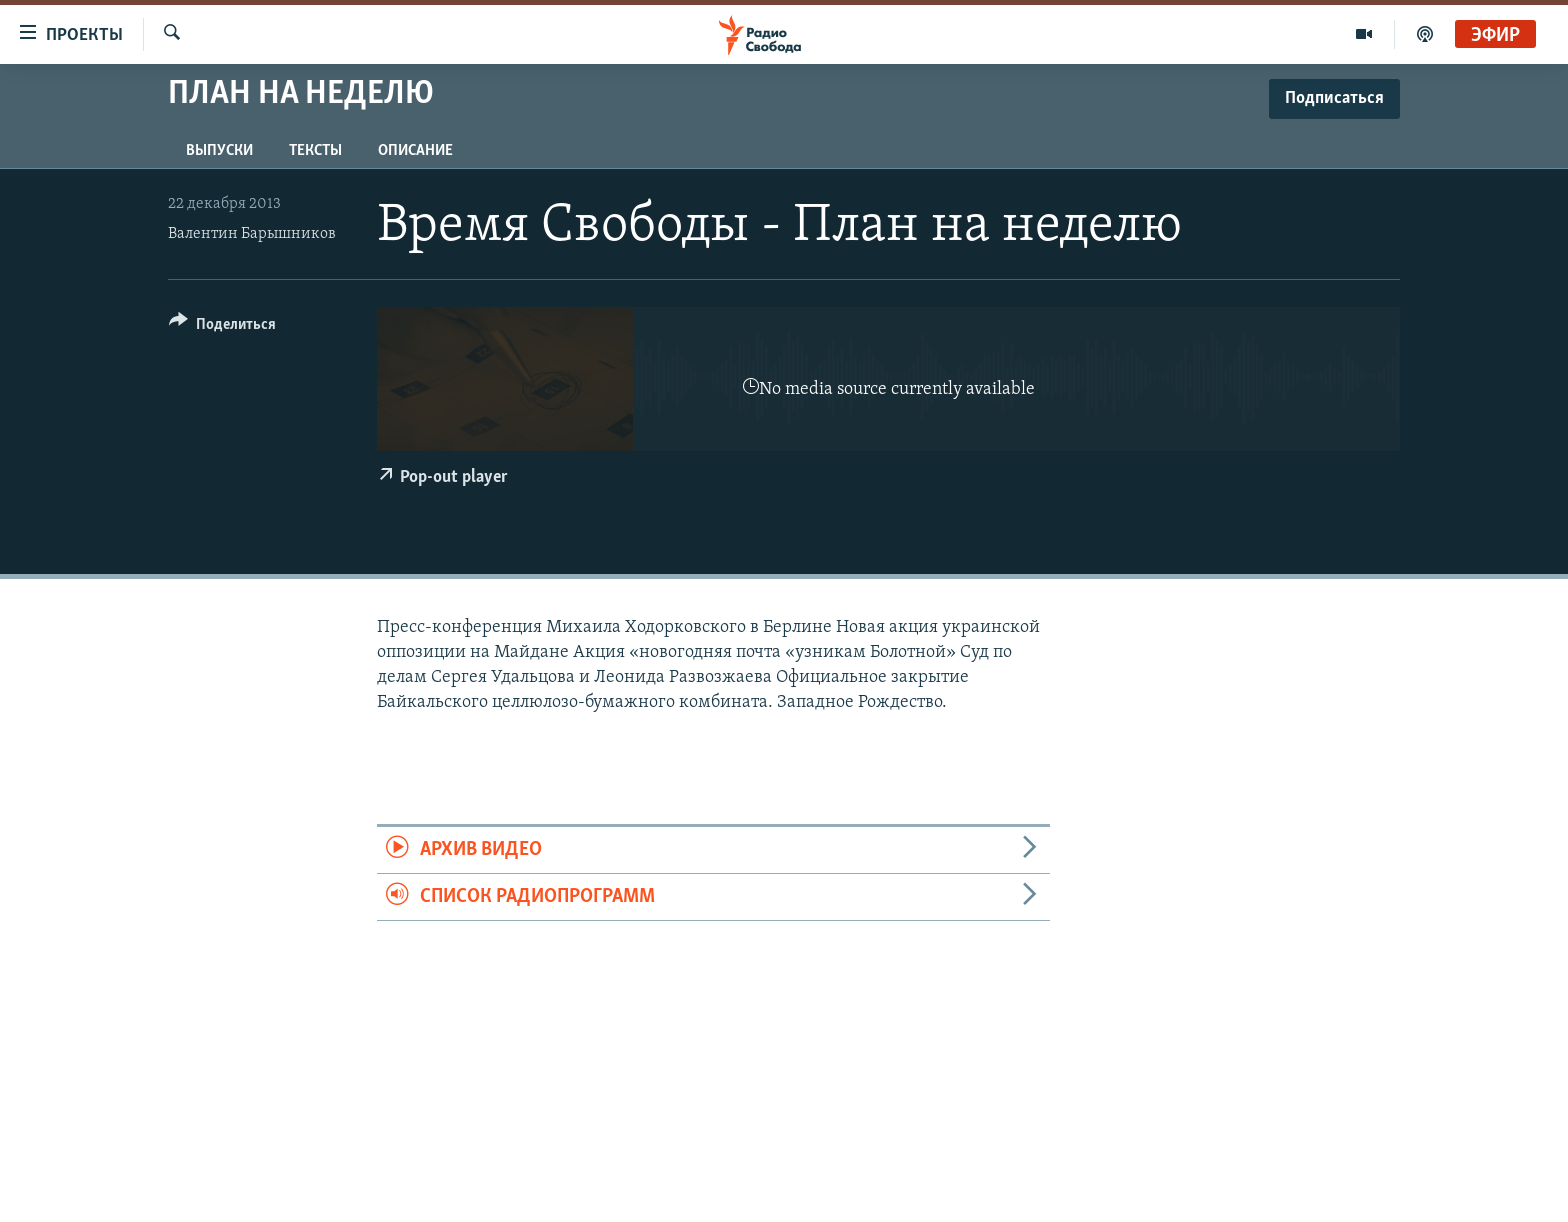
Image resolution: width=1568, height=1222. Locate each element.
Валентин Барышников (252, 234)
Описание (415, 151)
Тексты (315, 151)
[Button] (222, 327)
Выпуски (219, 151)
